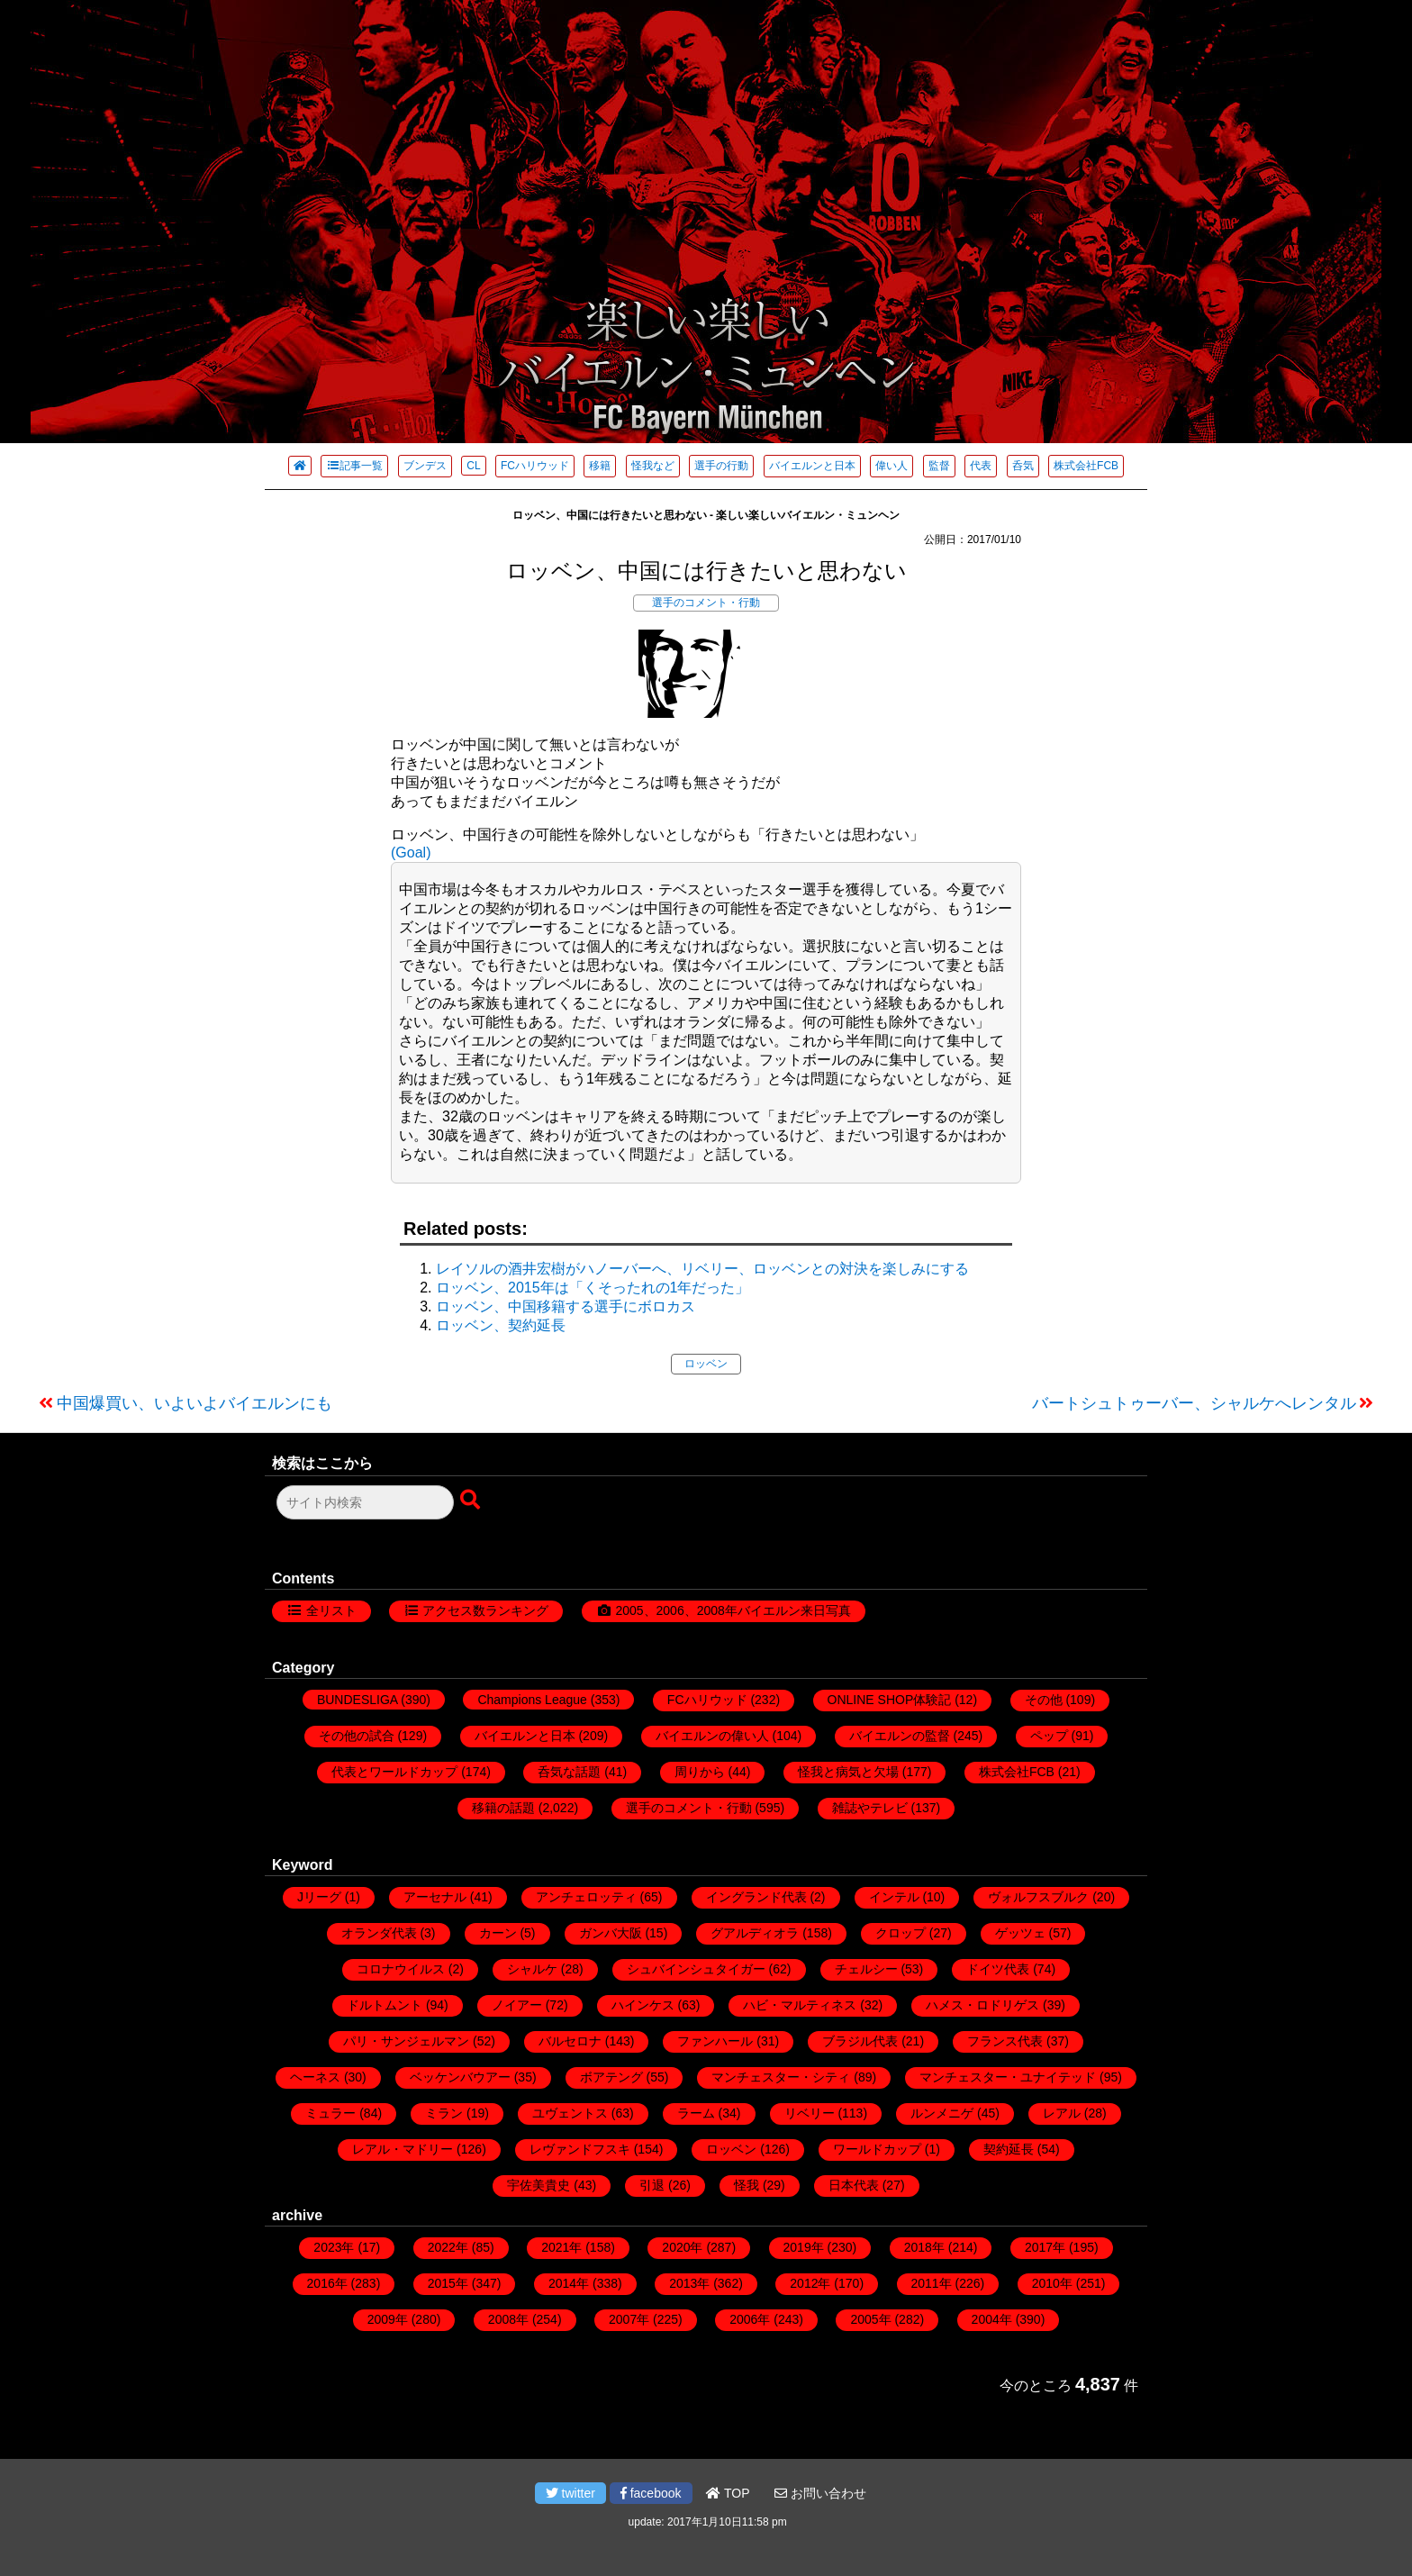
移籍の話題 (503, 1807)
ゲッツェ (1020, 1933)
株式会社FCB (1086, 465)
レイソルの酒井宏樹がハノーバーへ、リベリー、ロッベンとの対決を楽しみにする (702, 1268)
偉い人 (891, 465)
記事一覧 (354, 465)
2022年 (448, 2247)
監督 (939, 465)
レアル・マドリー (402, 2149)
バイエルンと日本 (812, 465)
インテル (894, 1897)
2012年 (810, 2283)
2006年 (749, 2319)
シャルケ (532, 1969)
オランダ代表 (379, 1933)
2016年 (327, 2283)
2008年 (508, 2319)
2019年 (803, 2247)
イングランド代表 (756, 1897)
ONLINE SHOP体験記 (890, 1699)
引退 (652, 2185)
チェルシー (866, 1969)
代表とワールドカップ (394, 1771)
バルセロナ (570, 2041)
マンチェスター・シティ (780, 2077)
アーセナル (434, 1897)
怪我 (746, 2185)
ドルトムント (384, 2005)
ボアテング (611, 2077)
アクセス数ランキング (485, 1610)
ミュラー (330, 2113)
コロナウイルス (401, 1969)
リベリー (809, 2113)
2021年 (561, 2247)
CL (473, 465)
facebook (651, 2493)
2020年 (682, 2247)
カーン (498, 1933)
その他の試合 (356, 1735)
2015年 (448, 2283)
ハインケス (642, 2005)
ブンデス (425, 465)
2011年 (931, 2283)
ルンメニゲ (941, 2113)
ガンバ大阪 (610, 1933)
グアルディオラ (755, 1933)
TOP (727, 2493)
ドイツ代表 (997, 1969)
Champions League (531, 1699)
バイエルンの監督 (899, 1735)
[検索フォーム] (365, 1502)
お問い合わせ (820, 2493)
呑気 (1023, 465)
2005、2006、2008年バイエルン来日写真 (732, 1610)
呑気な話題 (569, 1771)
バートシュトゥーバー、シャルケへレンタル (1194, 1403)
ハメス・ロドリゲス (982, 2005)
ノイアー (517, 2005)
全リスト (331, 1610)
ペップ (1049, 1735)
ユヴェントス (570, 2113)
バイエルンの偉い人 (712, 1735)
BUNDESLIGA (357, 1699)
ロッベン (706, 1363)
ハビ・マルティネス (799, 2005)
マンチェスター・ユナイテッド (1007, 2077)
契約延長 (1008, 2149)
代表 (980, 465)
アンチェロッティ (586, 1897)
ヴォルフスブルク (1038, 1897)
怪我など (652, 465)
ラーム (696, 2113)
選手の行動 (721, 465)
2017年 (1045, 2247)
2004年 (992, 2319)
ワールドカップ (877, 2149)
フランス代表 (1005, 2041)
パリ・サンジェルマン (406, 2041)
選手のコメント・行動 (706, 602)
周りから (699, 1771)
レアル (1062, 2113)
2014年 (568, 2283)
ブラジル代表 (860, 2041)
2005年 (870, 2319)
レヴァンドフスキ (580, 2149)
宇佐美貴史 (538, 2185)
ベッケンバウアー (460, 2077)
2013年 (689, 2283)
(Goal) (410, 852)
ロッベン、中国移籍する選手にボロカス (565, 1306)
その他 (1044, 1699)
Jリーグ (319, 1897)
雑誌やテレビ (870, 1807)
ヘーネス (315, 2077)
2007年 (629, 2319)
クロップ (900, 1933)
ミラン (444, 2113)
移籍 (600, 465)
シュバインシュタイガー (696, 1969)
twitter (570, 2493)
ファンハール (715, 2041)
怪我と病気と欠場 (848, 1771)
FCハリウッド (535, 465)
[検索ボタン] (472, 1500)
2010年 (1052, 2283)
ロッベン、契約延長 (501, 1325)
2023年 (333, 2247)
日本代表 (853, 2185)
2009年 (387, 2319)
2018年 (924, 2247)
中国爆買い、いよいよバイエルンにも (194, 1403)
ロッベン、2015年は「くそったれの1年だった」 (593, 1287)
